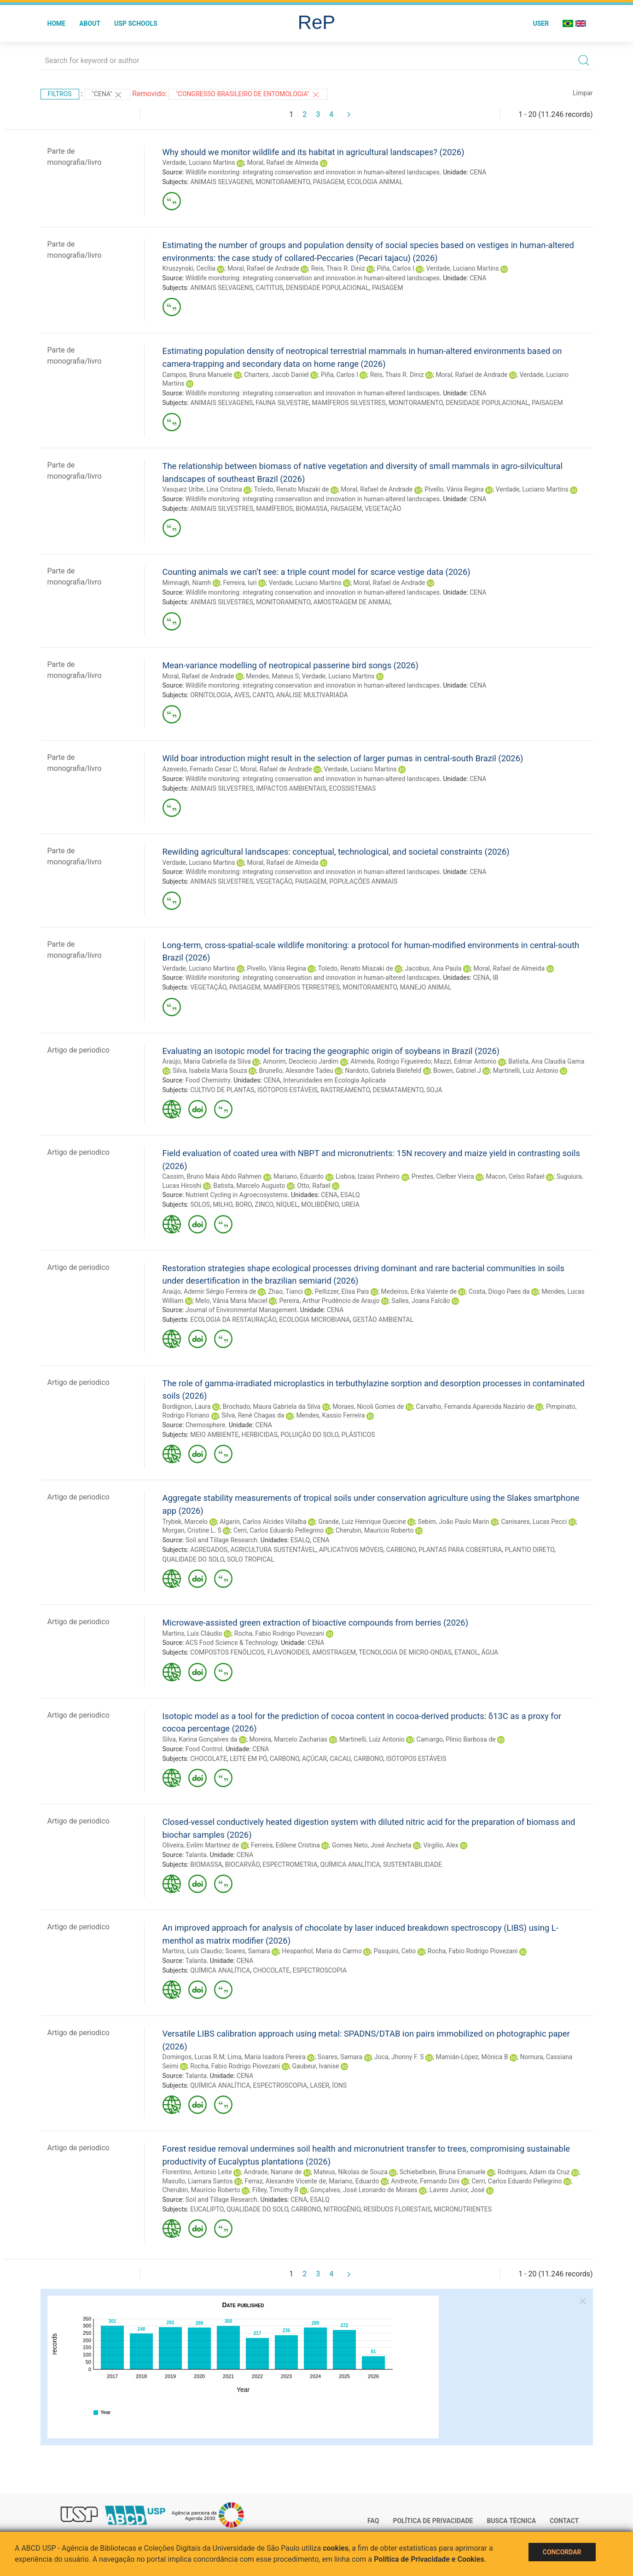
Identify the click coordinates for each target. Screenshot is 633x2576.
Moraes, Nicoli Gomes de (368, 1406)
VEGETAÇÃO (383, 508)
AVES (242, 695)
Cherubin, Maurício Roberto (374, 1530)
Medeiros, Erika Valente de (419, 1291)
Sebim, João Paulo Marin (453, 1521)
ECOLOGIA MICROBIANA (314, 1319)
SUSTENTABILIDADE (412, 1864)
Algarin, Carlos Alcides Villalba (263, 1521)
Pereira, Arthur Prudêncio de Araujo (329, 1300)
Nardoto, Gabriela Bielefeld (383, 1070)
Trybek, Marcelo (185, 1521)
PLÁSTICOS (358, 1434)
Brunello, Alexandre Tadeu (296, 1070)
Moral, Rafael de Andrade (263, 268)
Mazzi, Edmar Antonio (465, 1061)
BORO (243, 1204)
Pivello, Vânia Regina (453, 489)
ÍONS (339, 2085)
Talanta (195, 1854)
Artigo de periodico (78, 1050)
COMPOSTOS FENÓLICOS (227, 1652)
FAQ (373, 2520)
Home (56, 23)
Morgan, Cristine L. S (192, 1530)
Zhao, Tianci (285, 1291)
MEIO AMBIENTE (214, 1434)
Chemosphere (206, 1425)
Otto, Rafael (313, 1185)
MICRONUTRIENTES (463, 2209)
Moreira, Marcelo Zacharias (288, 1739)
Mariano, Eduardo (298, 1176)
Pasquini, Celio (395, 1951)
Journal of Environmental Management (241, 1310)
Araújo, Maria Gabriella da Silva (207, 1061)
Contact (564, 2520)
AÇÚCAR (314, 1758)
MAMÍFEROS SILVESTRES (349, 402)
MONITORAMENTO (283, 181)
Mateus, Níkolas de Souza (351, 2172)
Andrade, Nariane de (273, 2172)
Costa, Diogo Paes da (499, 1291)
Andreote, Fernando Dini (425, 2181)
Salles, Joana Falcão (420, 1300)
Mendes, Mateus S (272, 676)
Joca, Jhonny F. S (399, 2057)
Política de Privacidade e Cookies (429, 2559)
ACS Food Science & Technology (232, 1642)
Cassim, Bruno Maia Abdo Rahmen (212, 1176)
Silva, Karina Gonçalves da (200, 1739)
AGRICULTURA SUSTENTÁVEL (273, 1549)
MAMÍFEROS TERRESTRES (301, 987)
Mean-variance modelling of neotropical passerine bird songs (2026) (290, 665)
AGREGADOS (208, 1549)
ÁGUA (490, 1652)
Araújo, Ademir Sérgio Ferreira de (209, 1291)
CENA (478, 172)
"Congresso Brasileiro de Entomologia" (248, 94)
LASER (319, 2085)
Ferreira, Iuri (239, 582)
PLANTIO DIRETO (529, 1549)
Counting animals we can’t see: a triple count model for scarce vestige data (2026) (316, 572)
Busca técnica (511, 2520)
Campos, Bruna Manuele (197, 374)
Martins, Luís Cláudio (192, 1633)
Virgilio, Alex (441, 1845)
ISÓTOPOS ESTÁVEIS (287, 1090)
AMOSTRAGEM (334, 1652)
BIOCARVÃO (242, 1864)
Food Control (204, 1749)
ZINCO (264, 1204)
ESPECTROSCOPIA (320, 1970)
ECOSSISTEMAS (352, 788)
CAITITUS (269, 287)
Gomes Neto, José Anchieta (372, 1845)
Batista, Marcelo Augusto (249, 1185)
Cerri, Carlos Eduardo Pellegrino (278, 1530)
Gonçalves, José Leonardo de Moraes (364, 2190)
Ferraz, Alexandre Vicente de (285, 2181)
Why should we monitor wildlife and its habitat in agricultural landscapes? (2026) (314, 152)
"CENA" (107, 94)
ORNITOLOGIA (210, 695)
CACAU (340, 1758)
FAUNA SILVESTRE (282, 402)
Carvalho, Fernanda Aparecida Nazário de (475, 1406)
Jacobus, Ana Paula (433, 968)
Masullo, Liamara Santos (198, 2181)
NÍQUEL (287, 1204)
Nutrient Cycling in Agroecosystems (237, 1194)
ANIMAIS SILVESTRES (221, 508)
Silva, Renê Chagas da (252, 1415)
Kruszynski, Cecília (189, 268)
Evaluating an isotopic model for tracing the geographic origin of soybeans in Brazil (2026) (331, 1051)
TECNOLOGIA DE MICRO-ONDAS (405, 1652)
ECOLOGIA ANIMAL (375, 181)
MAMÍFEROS (274, 508)
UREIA (351, 1204)
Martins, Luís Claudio (192, 1951)
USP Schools (135, 23)
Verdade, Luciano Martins (199, 162)
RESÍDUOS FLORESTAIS (397, 2209)
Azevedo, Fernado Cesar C (200, 769)
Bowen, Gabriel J (457, 1070)
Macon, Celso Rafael (515, 1176)
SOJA (434, 1090)
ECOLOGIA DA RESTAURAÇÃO (233, 1319)
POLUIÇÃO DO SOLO (309, 1434)
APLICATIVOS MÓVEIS (351, 1549)
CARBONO (401, 1549)
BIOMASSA (311, 508)
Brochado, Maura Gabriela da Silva (272, 1406)
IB (496, 977)
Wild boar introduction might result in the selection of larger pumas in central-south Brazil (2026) (343, 758)
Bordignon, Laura (187, 1406)
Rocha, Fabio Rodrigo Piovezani (279, 1633)
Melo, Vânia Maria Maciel (231, 1300)
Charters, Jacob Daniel (276, 374)
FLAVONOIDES (288, 1652)
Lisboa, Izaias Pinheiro (368, 1176)
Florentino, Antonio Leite (197, 2172)
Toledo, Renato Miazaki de (291, 489)
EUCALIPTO (207, 2209)
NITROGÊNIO (342, 2209)
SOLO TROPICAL (250, 1559)
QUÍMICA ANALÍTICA (350, 1864)
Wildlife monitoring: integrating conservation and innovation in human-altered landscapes (313, 172)
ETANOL (466, 1652)
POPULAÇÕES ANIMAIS (363, 881)
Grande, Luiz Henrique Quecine (362, 1521)
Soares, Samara (247, 1951)
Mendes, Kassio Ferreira (330, 1415)
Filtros (60, 94)
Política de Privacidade (433, 2520)
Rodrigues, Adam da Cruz (534, 2172)
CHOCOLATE (208, 1758)
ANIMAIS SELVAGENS (221, 181)
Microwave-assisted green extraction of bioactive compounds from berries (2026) (316, 1622)
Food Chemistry (208, 1080)
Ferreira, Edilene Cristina (285, 1845)
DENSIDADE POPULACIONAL (327, 287)
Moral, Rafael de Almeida (283, 162)
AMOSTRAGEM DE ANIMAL (353, 602)
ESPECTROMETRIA (289, 1864)
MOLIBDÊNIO (320, 1204)
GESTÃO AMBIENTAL (383, 1319)
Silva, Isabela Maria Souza (210, 1070)
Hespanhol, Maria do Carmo (322, 1951)
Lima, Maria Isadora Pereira (266, 2057)
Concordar (562, 2552)
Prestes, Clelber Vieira (443, 1176)
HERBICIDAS (259, 1434)
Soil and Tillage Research (221, 1540)
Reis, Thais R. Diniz (338, 268)
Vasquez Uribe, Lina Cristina (202, 489)
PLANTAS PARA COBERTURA (460, 1549)
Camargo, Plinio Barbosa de (456, 1739)
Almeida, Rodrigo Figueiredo (390, 1061)
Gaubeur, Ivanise (315, 2066)
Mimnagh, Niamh (187, 582)
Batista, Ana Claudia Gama (546, 1061)
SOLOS (200, 1204)
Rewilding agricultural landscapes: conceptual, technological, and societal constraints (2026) (336, 852)
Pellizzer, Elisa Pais (342, 1291)
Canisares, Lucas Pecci (534, 1521)
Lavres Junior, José (457, 2190)
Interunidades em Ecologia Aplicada (334, 1080)
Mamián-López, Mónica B (472, 2057)
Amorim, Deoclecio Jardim (301, 1061)
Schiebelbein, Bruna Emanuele (443, 2172)
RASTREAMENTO (345, 1090)
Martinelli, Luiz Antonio (525, 1070)
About (89, 23)
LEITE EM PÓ (248, 1758)
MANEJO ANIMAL (426, 987)
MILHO (222, 1204)
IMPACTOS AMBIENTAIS (291, 788)
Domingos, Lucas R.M (194, 2057)
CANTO (262, 695)
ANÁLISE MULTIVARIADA (312, 695)
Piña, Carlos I (395, 268)
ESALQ (350, 1194)
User (541, 23)
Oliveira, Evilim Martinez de (201, 1845)
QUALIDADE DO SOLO (193, 1559)
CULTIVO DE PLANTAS (222, 1090)
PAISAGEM (328, 181)
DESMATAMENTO (398, 1090)
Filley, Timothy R (275, 2190)
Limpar (582, 93)
